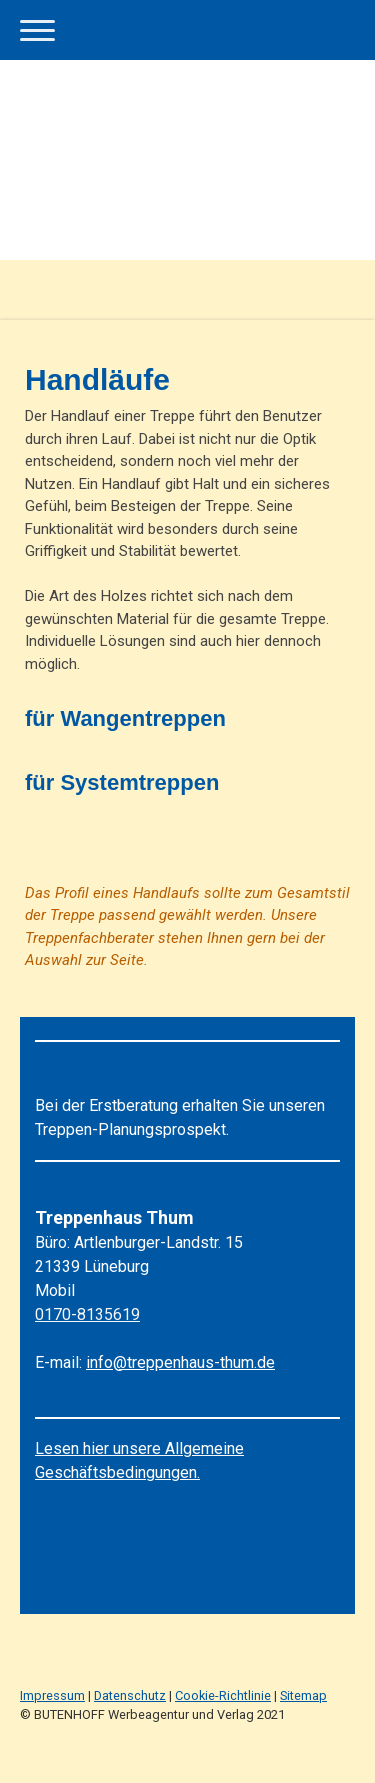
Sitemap (303, 1695)
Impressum (52, 1695)
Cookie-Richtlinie (223, 1695)
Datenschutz (130, 1695)
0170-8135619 (87, 1314)
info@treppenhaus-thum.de (180, 1362)
